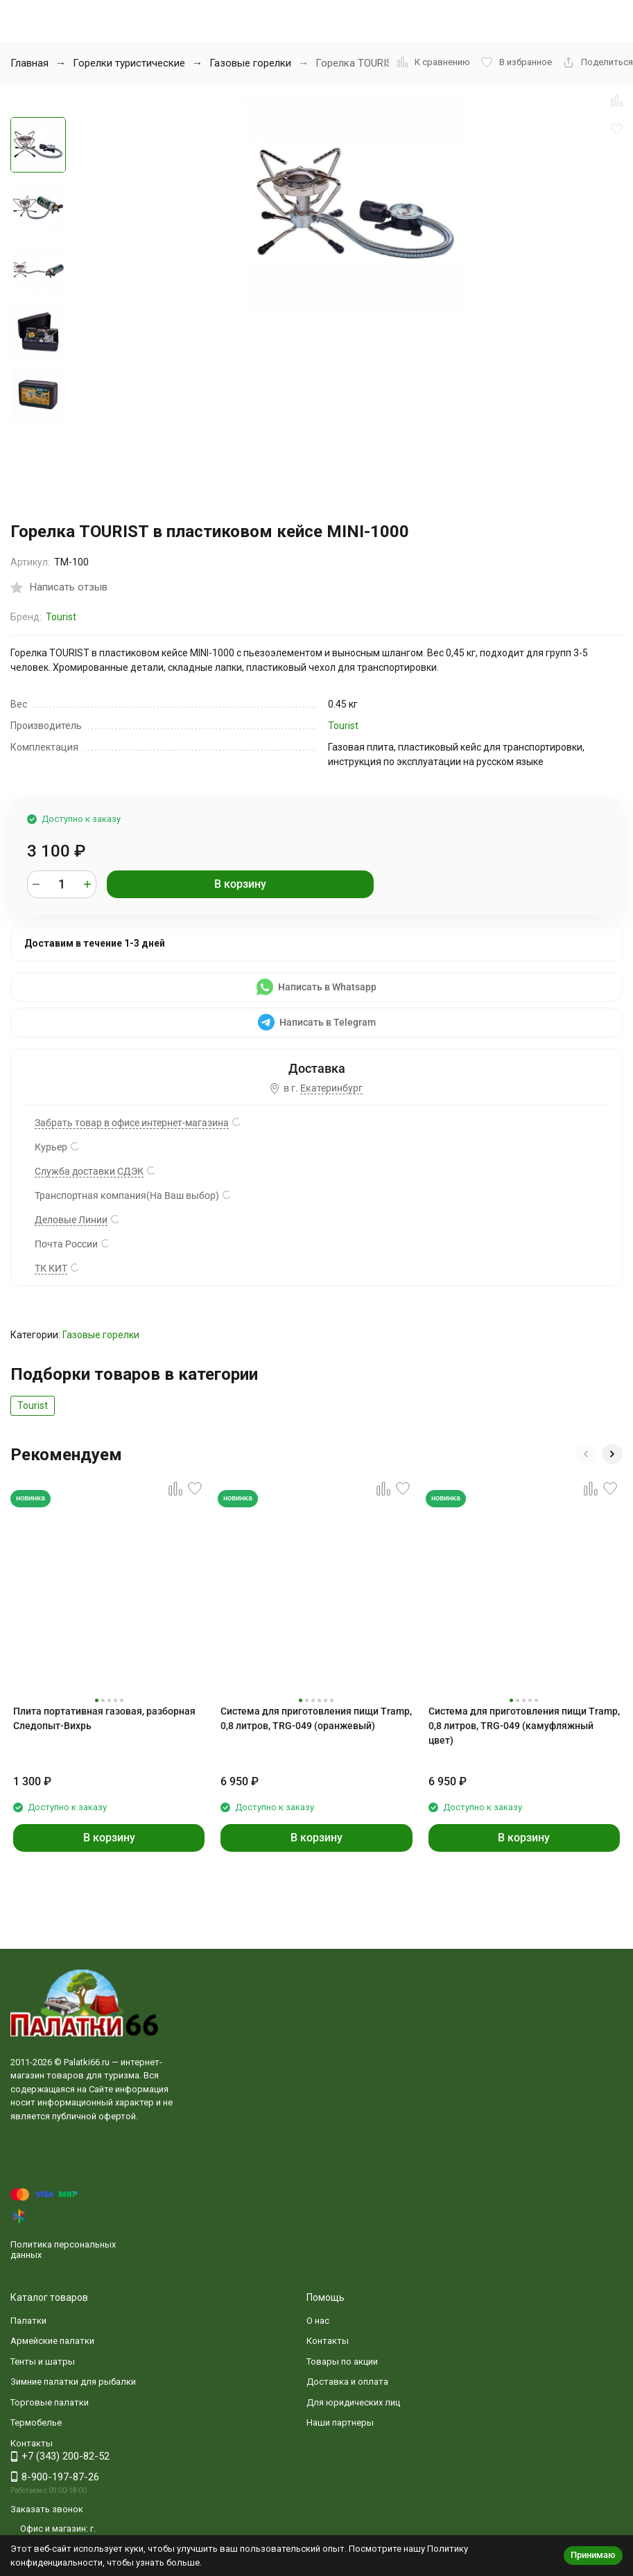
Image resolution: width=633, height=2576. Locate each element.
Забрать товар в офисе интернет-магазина (132, 1122)
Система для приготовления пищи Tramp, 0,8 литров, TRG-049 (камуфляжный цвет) (524, 1726)
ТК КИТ (51, 1268)
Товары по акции (342, 2361)
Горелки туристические (129, 63)
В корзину (240, 884)
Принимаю (593, 2555)
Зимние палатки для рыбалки (73, 2381)
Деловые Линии (71, 1219)
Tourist (61, 616)
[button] (585, 1454)
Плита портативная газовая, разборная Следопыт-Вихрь (104, 1718)
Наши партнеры (340, 2422)
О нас (317, 2320)
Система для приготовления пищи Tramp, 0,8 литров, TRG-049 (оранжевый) (316, 1718)
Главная (29, 63)
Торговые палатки (49, 2402)
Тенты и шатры (42, 2361)
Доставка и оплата (347, 2381)
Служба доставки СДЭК (89, 1171)
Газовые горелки (250, 63)
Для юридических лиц (353, 2402)
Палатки (28, 2320)
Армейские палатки (52, 2341)
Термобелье (36, 2422)
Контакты (327, 2341)
